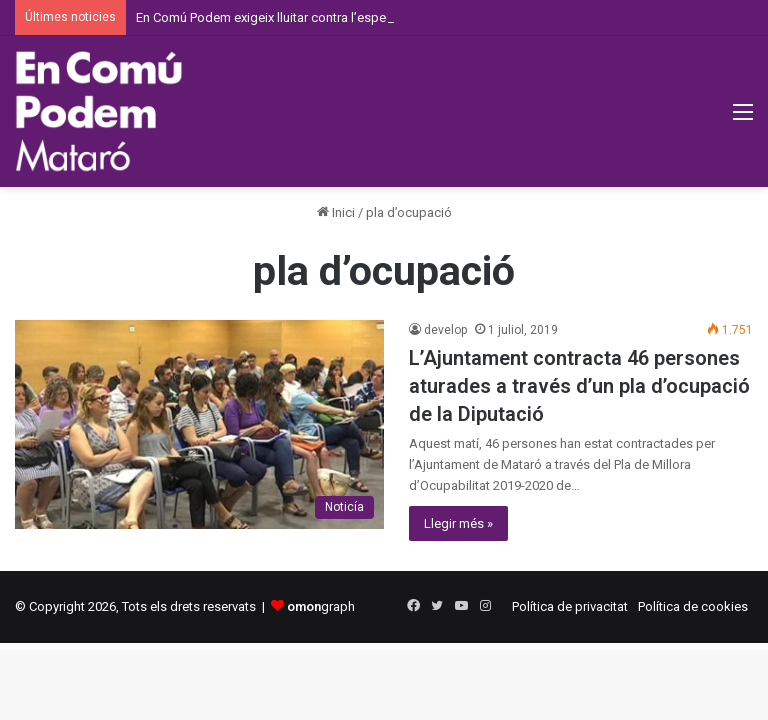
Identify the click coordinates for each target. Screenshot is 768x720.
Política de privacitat (570, 606)
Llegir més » (458, 523)
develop (445, 330)
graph (321, 606)
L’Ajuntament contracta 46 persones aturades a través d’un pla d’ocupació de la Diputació (579, 386)
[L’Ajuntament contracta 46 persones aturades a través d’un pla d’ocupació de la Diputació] (199, 424)
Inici (336, 212)
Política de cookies (693, 606)
